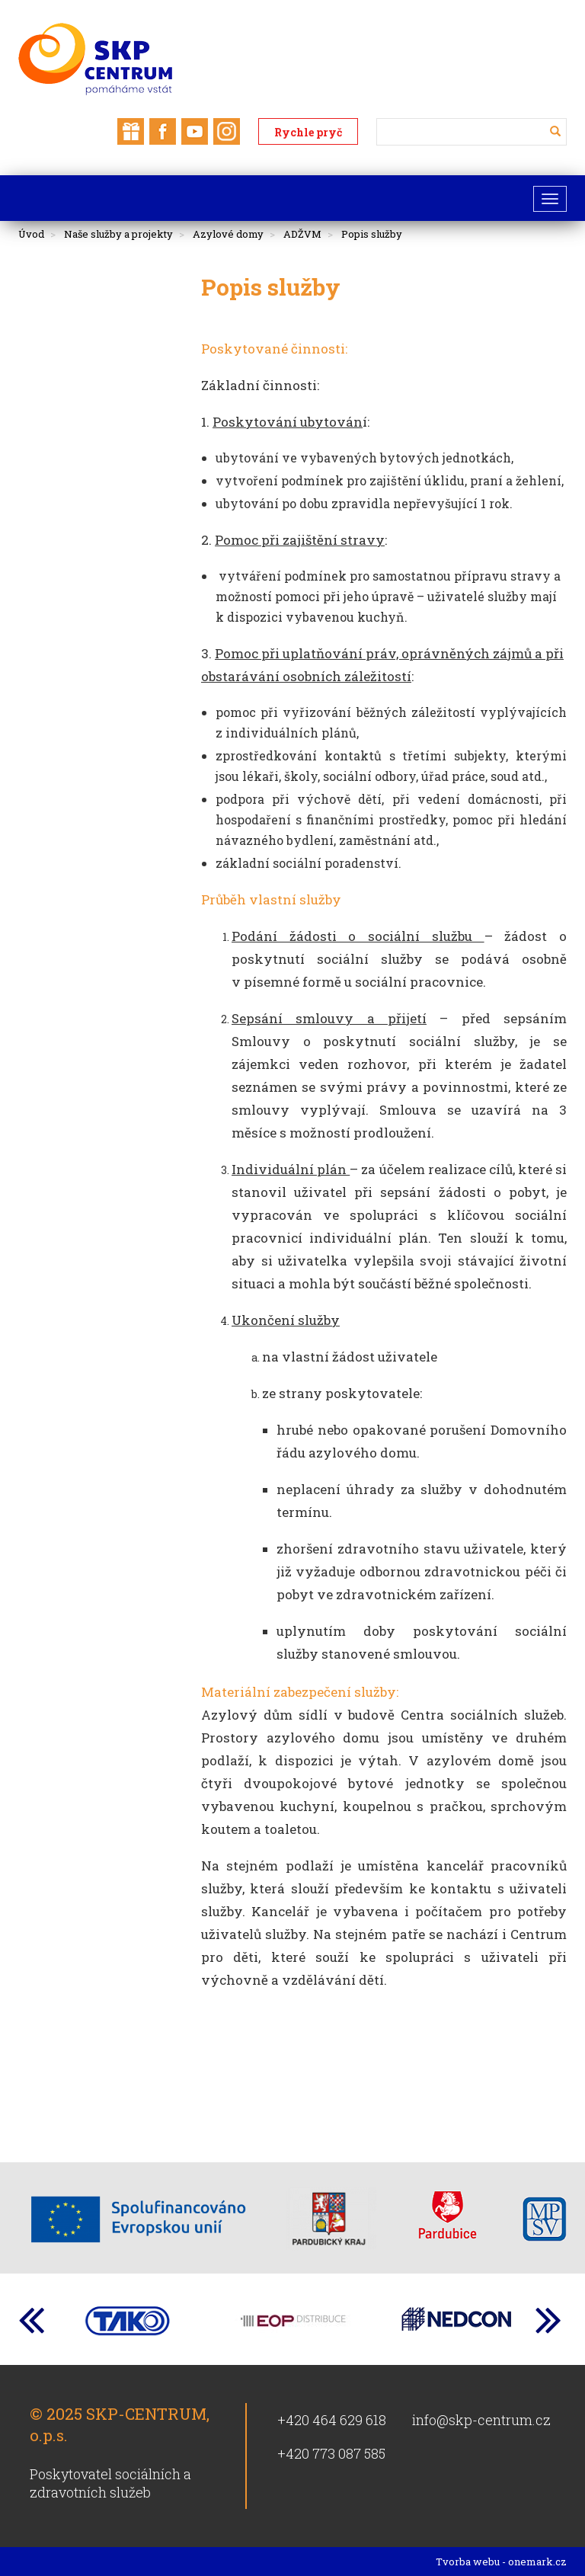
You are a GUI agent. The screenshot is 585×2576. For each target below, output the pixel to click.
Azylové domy (228, 234)
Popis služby (371, 234)
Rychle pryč (308, 132)
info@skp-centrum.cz (481, 2420)
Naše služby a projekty (118, 234)
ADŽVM (302, 234)
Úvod (31, 234)
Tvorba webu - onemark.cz (501, 2561)
